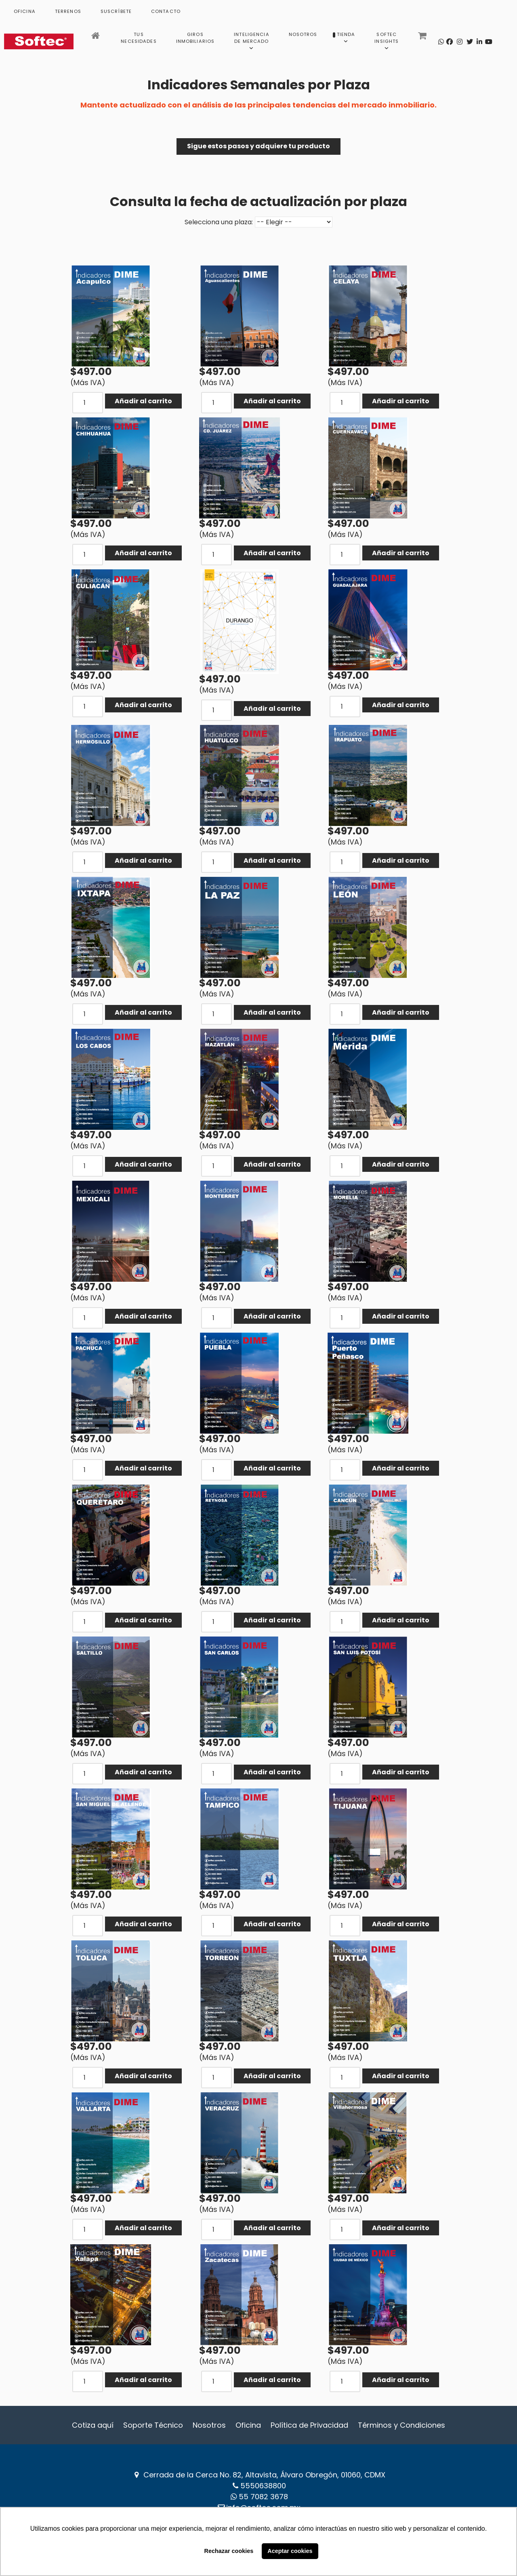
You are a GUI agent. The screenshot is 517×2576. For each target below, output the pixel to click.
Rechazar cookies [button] (229, 2551)
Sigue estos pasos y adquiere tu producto (258, 146)
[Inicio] (96, 38)
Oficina (248, 2425)
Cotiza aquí (92, 2425)
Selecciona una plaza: (219, 222)
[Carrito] (423, 38)
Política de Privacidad (309, 2425)
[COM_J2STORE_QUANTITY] (87, 402)
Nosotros (209, 2425)
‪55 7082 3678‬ (263, 2497)
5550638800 (263, 2486)
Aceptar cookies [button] (289, 2551)
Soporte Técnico (153, 2425)
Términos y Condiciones (401, 2425)
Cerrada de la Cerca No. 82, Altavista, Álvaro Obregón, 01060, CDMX (264, 2475)
